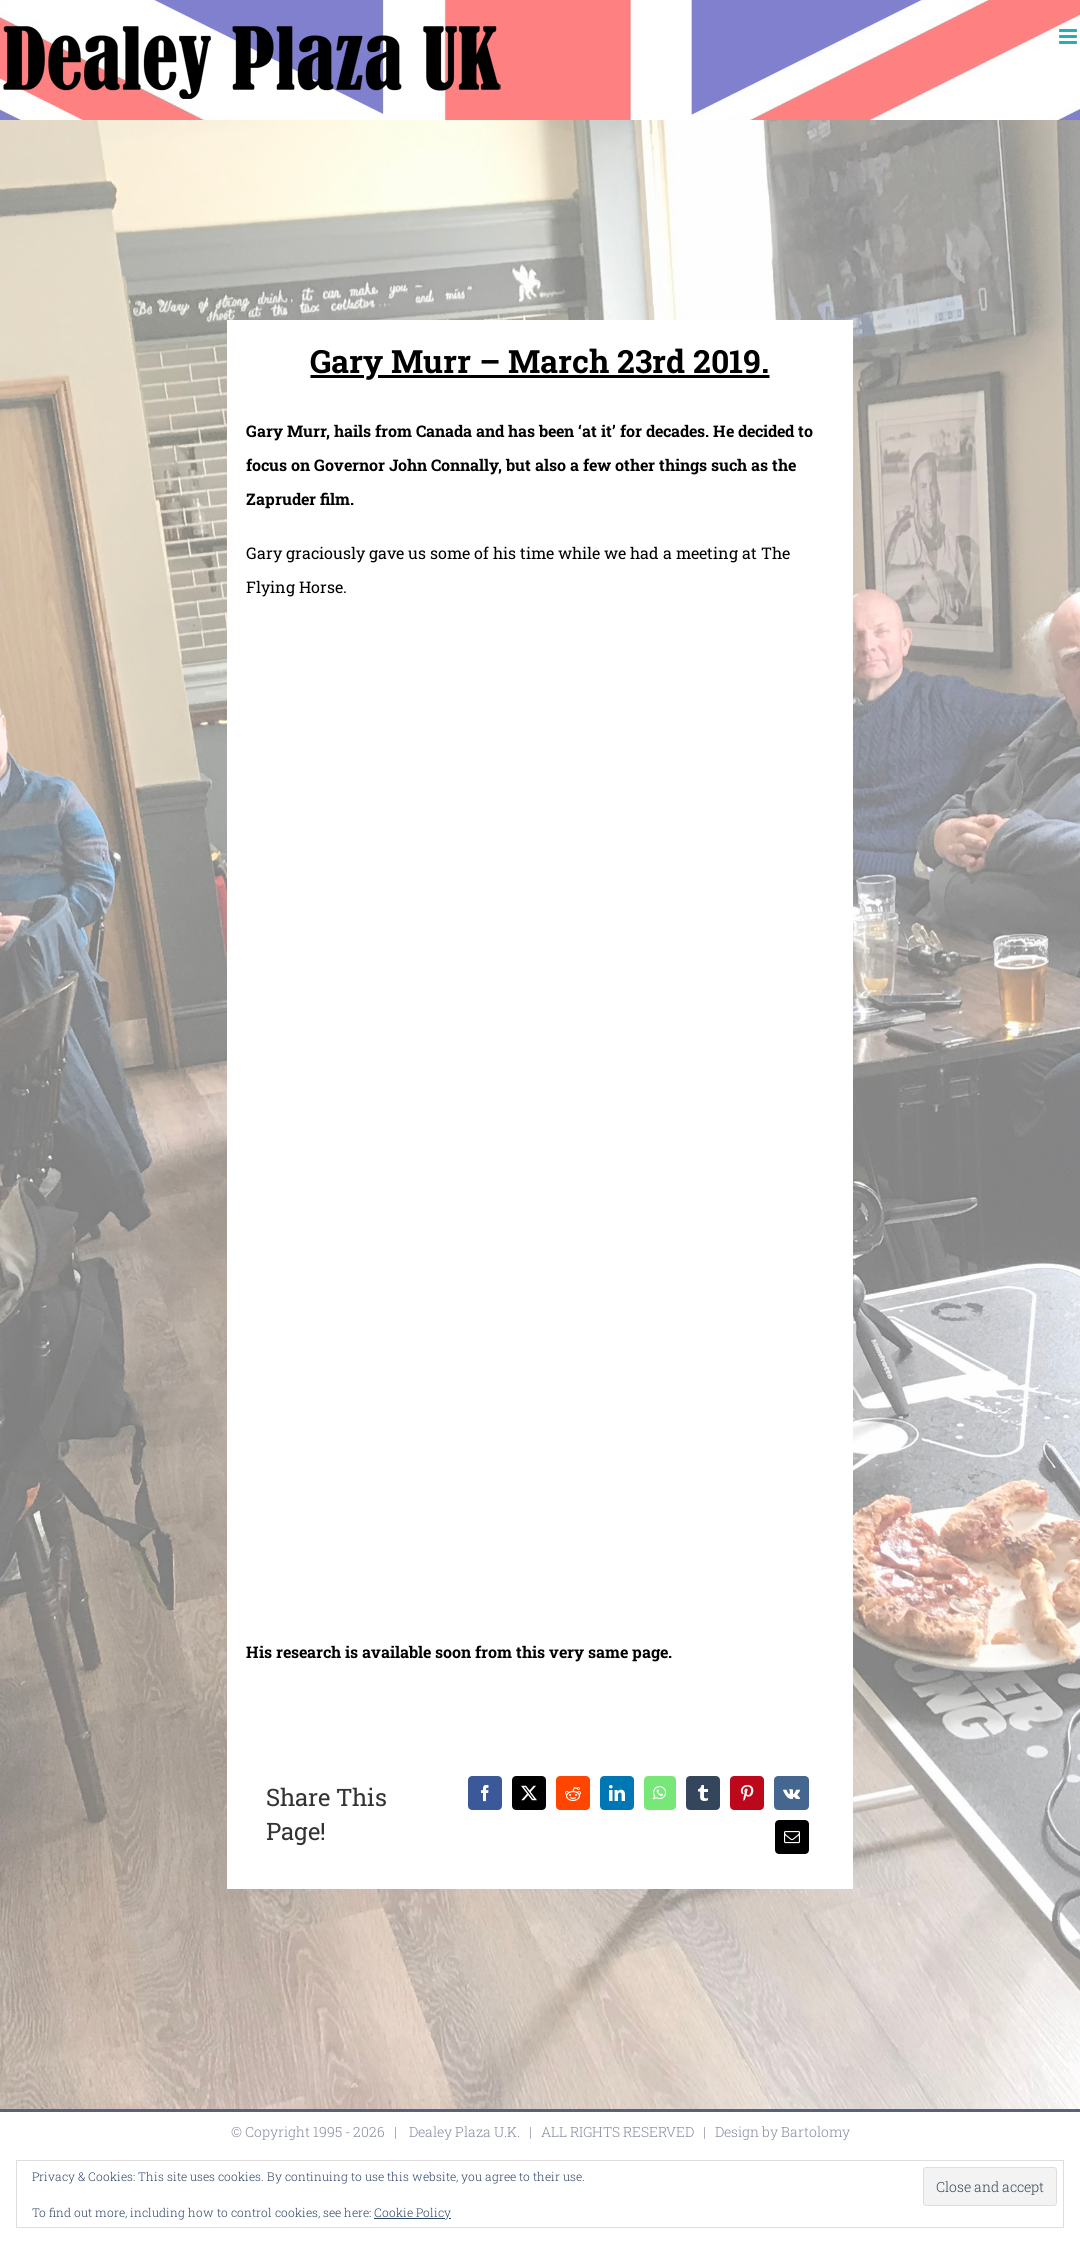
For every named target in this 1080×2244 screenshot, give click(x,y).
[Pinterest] (747, 1793)
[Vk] (791, 1793)
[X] (529, 1793)
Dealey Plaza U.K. (464, 2131)
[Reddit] (573, 1793)
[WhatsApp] (660, 1793)
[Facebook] (485, 1793)
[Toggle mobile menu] (1069, 36)
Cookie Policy (412, 2212)
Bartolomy (815, 2131)
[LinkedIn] (617, 1793)
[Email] (792, 1837)
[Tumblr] (703, 1793)
